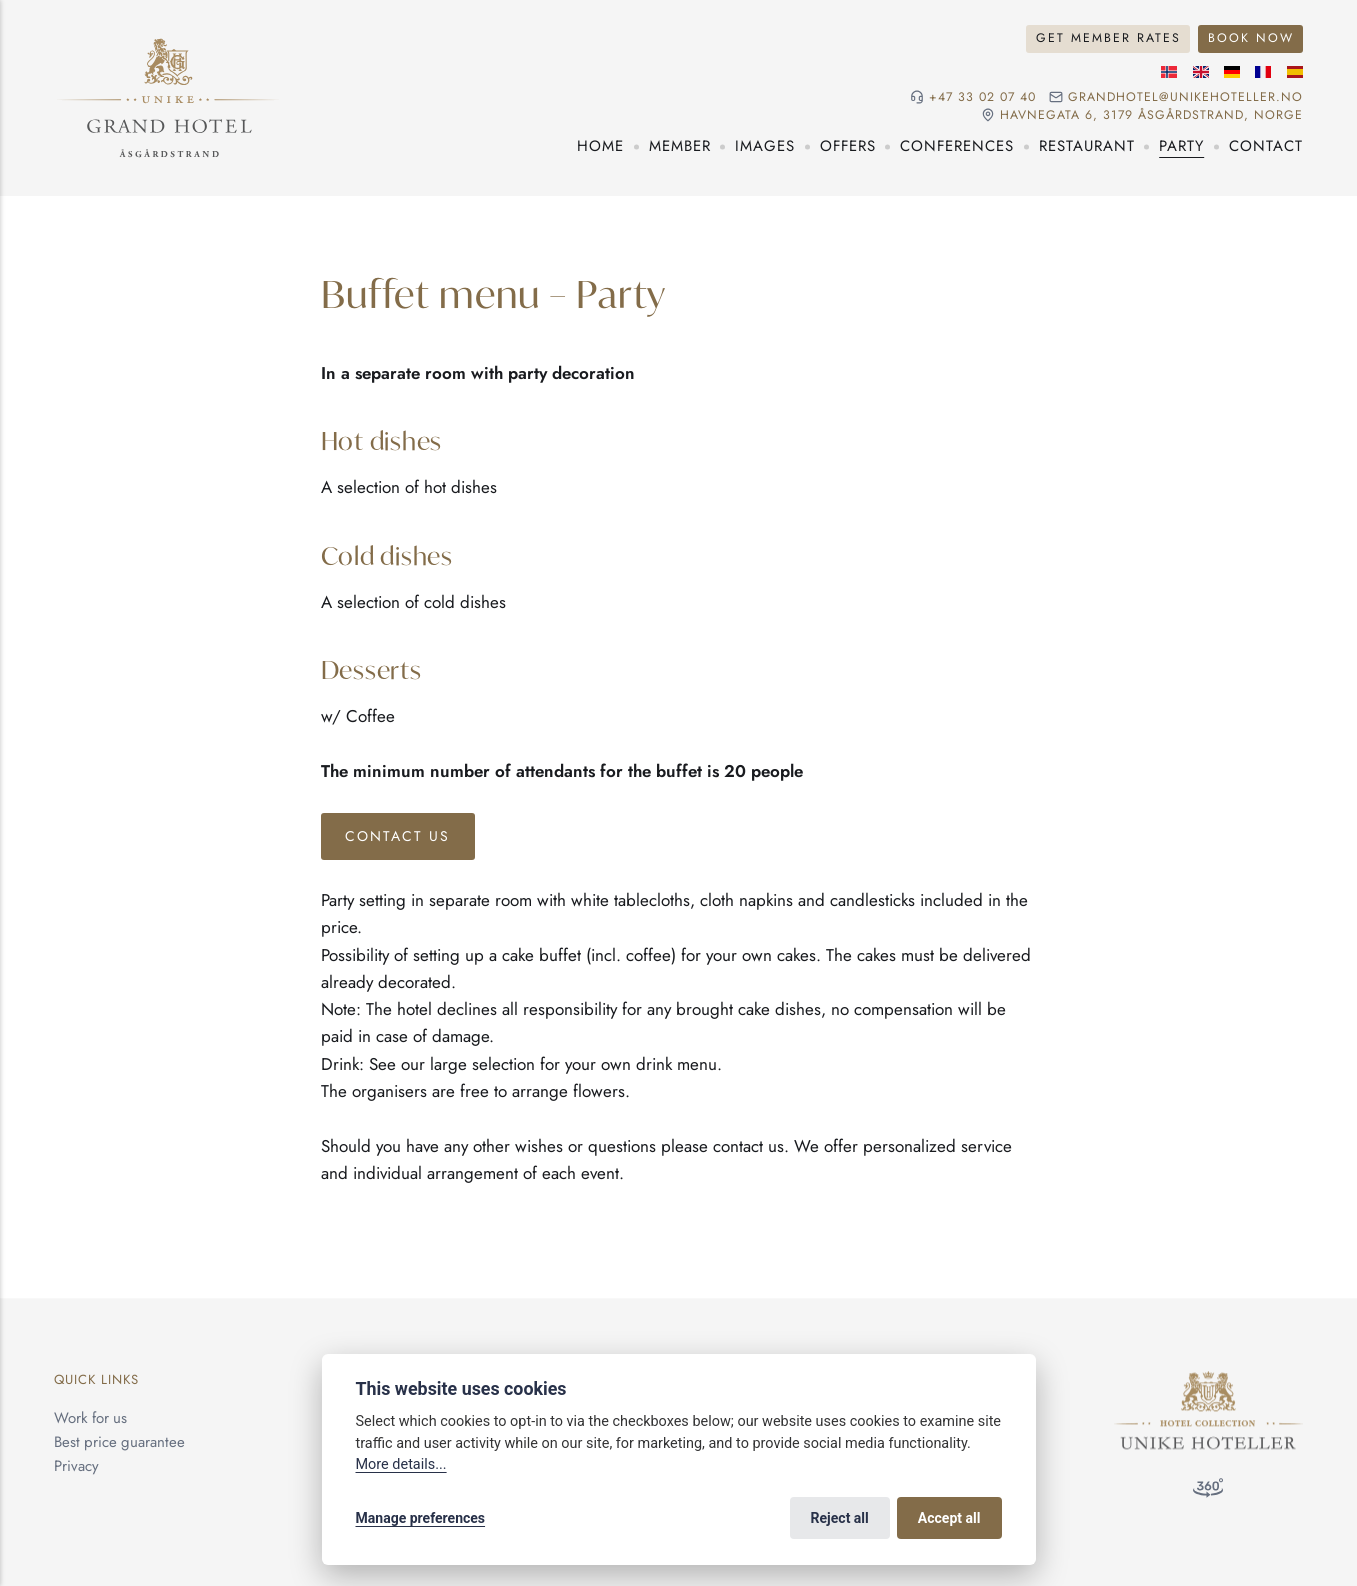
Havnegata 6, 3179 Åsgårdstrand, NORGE (1151, 115)
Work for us (90, 1418)
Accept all (949, 1518)
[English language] (1201, 72)
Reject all (840, 1518)
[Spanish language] (1295, 72)
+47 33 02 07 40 (982, 97)
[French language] (1263, 72)
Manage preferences (421, 1518)
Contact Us (397, 836)
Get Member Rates (1108, 38)
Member (680, 146)
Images (765, 146)
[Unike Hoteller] (1208, 1383)
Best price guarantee (119, 1442)
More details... (401, 1464)
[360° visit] (1208, 1492)
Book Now (1251, 38)
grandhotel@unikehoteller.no (1185, 97)
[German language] (1232, 72)
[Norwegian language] (1169, 72)
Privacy (76, 1466)
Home (600, 146)
